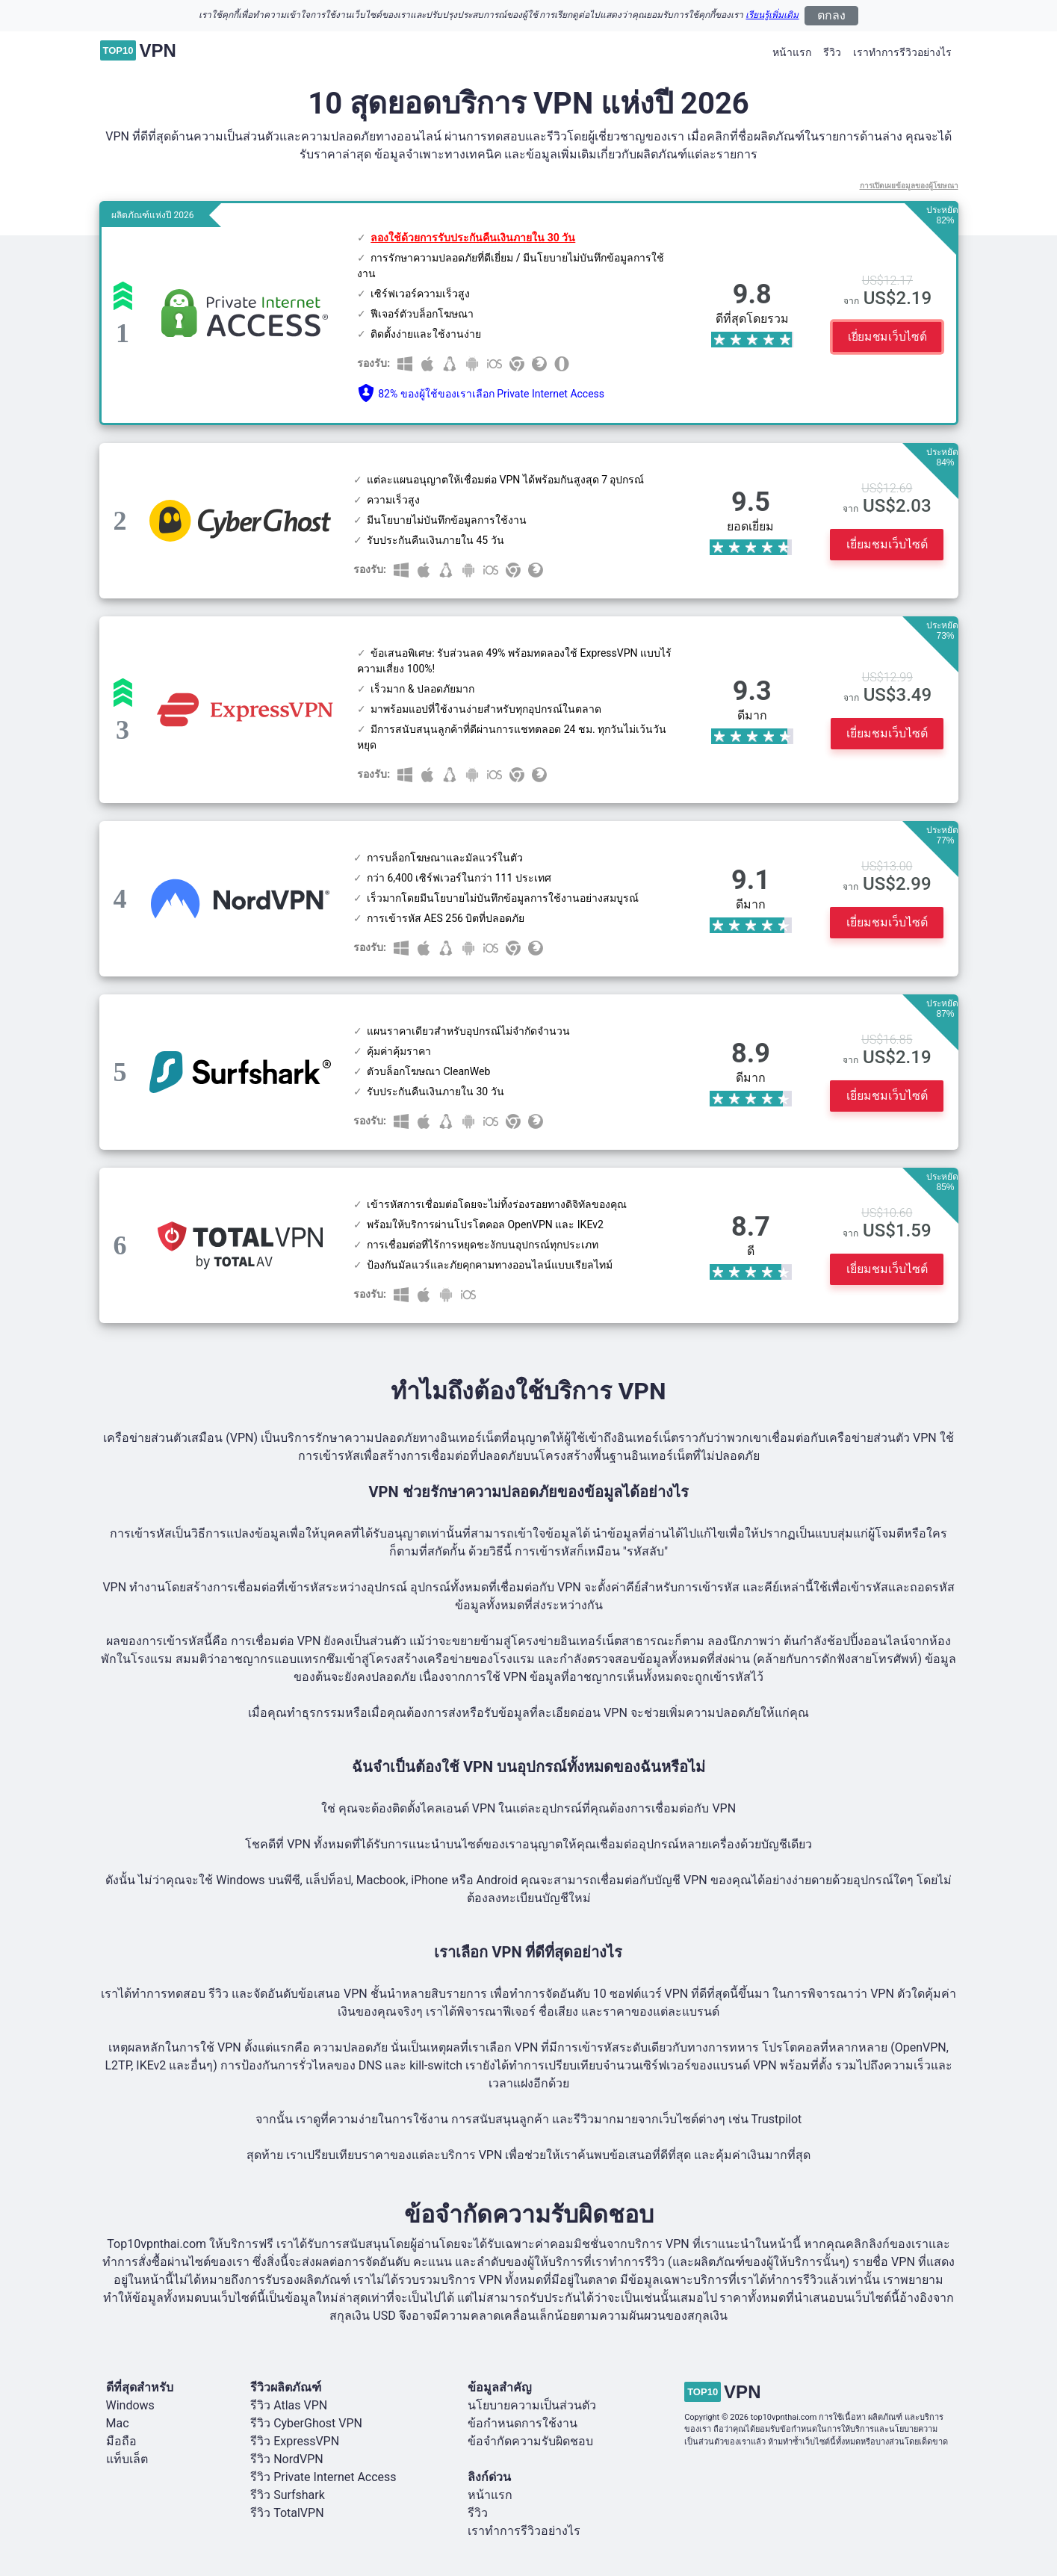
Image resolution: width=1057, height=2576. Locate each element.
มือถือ (121, 2441)
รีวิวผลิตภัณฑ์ (285, 2387)
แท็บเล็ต (127, 2459)
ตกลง (831, 15)
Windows (130, 2405)
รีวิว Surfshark (287, 2495)
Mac (117, 2423)
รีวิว (832, 52)
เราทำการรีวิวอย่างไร (902, 52)
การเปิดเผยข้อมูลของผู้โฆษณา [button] (909, 186)
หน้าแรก (791, 52)
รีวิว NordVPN (286, 2459)
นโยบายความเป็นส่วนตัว (532, 2405)
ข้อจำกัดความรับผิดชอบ (530, 2441)
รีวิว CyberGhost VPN (306, 2423)
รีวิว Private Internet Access (323, 2477)
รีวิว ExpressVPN (294, 2441)
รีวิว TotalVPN (286, 2513)
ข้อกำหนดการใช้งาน (522, 2423)
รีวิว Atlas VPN (288, 2405)
